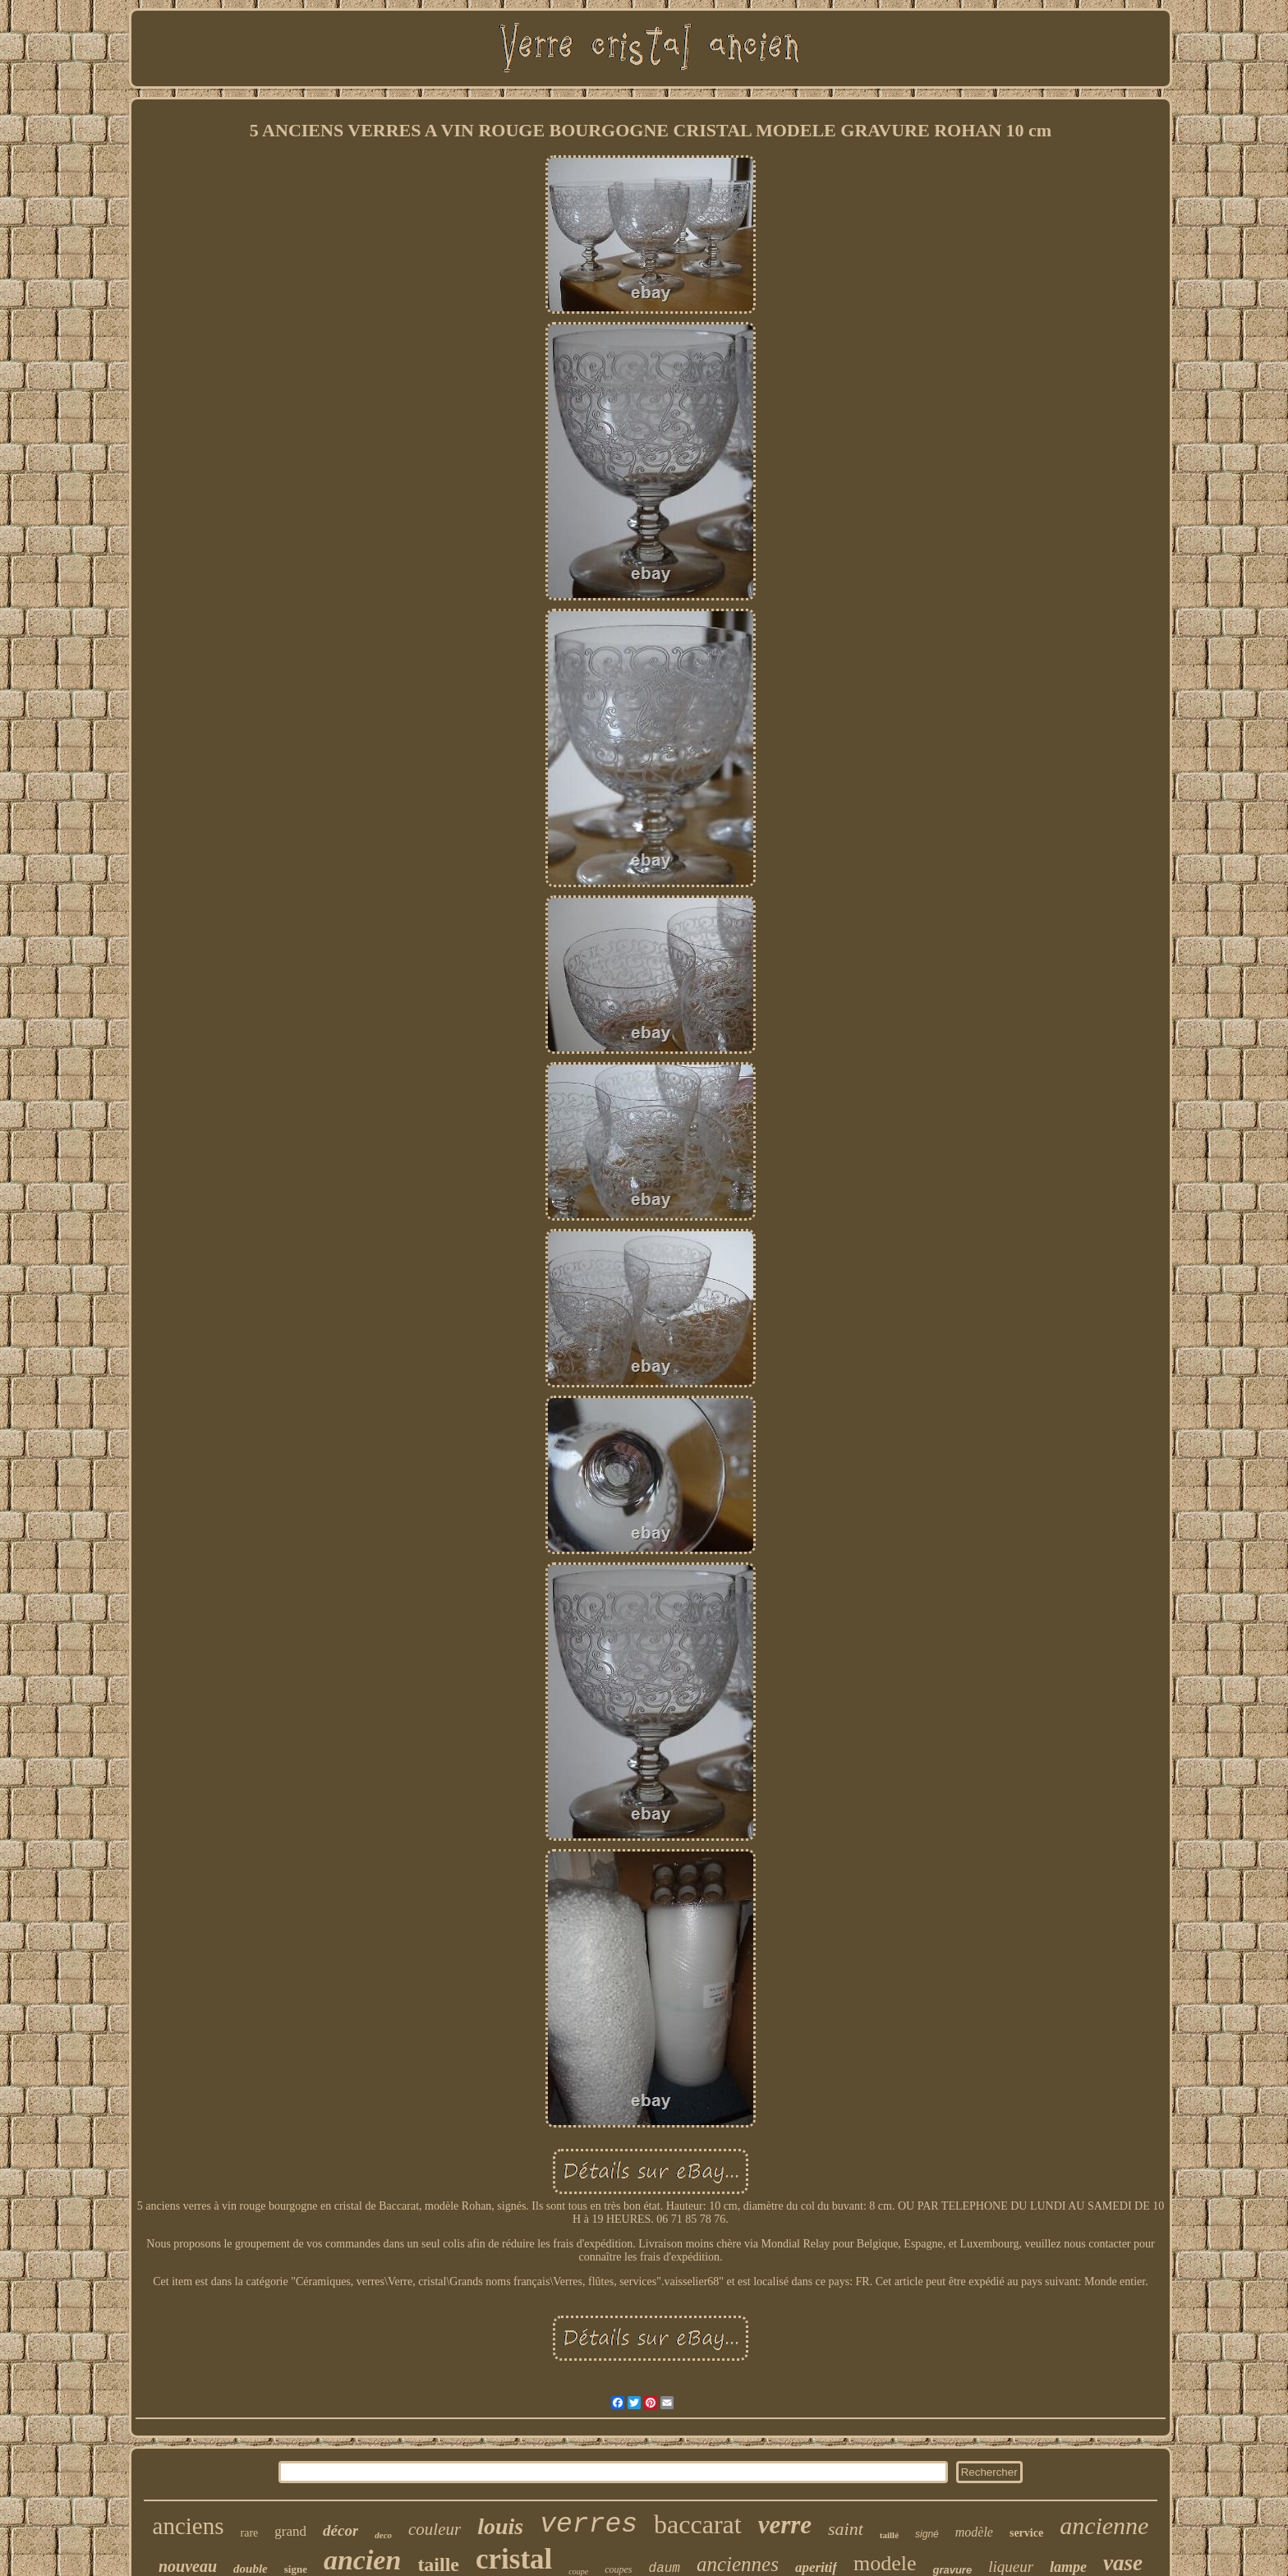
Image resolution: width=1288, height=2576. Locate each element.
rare (250, 2533)
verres (588, 2524)
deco (383, 2535)
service (1026, 2533)
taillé (889, 2535)
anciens (188, 2526)
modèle (974, 2532)
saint (845, 2528)
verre (785, 2524)
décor (340, 2530)
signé (927, 2534)
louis (500, 2526)
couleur (434, 2529)
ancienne (1104, 2525)
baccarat (698, 2524)
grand (290, 2531)
